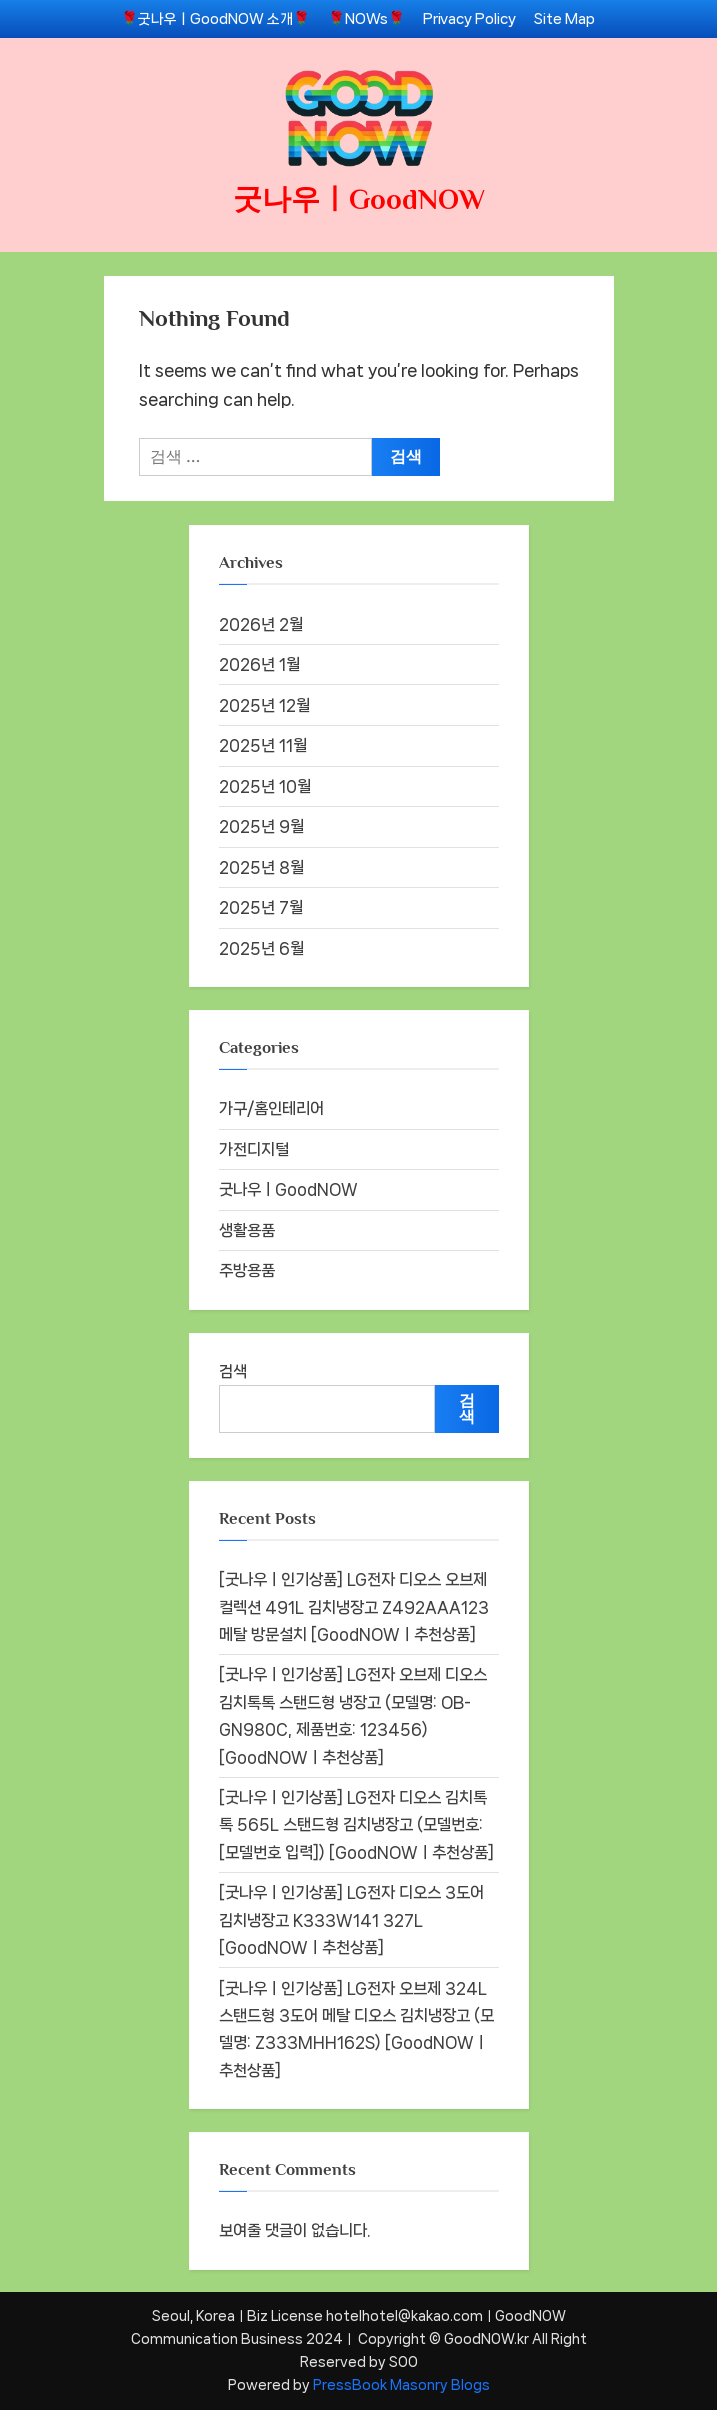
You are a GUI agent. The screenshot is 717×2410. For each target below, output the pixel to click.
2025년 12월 (264, 705)
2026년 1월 (259, 664)
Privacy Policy (469, 18)
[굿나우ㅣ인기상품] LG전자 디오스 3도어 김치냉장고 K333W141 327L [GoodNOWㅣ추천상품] (351, 1920)
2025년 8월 (261, 867)
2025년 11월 (263, 745)
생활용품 (247, 1230)
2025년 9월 (261, 826)
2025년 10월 (265, 786)
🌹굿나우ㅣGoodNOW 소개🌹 (215, 18)
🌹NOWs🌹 (366, 18)
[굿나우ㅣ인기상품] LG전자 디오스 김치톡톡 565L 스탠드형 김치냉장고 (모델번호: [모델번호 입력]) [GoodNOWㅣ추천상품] (356, 1825)
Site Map (564, 18)
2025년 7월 (261, 907)
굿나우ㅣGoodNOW (359, 199)
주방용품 (247, 1270)
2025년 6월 (261, 948)
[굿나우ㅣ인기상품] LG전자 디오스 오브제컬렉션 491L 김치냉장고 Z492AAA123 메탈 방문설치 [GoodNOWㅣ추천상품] (354, 1607)
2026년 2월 (261, 624)
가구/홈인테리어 (271, 1108)
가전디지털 (254, 1149)
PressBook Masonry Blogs (401, 2385)
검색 (233, 1371)
